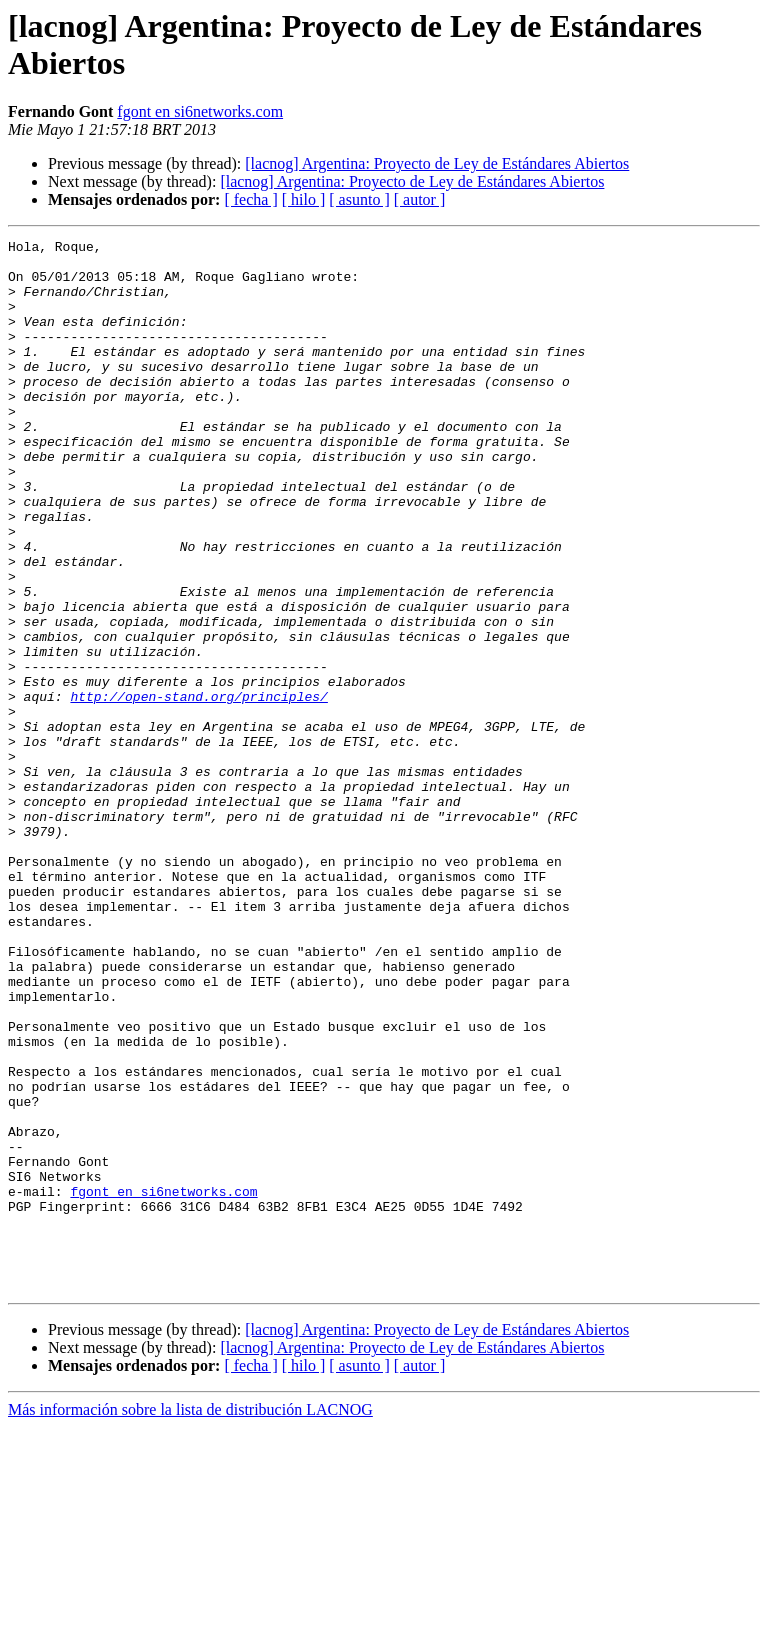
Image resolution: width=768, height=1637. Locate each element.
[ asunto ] (359, 199)
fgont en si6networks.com (200, 111)
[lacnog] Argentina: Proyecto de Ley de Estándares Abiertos (437, 163)
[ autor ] (420, 199)
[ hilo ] (304, 199)
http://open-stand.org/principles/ (198, 789)
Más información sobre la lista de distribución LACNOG (190, 1619)
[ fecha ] (250, 199)
